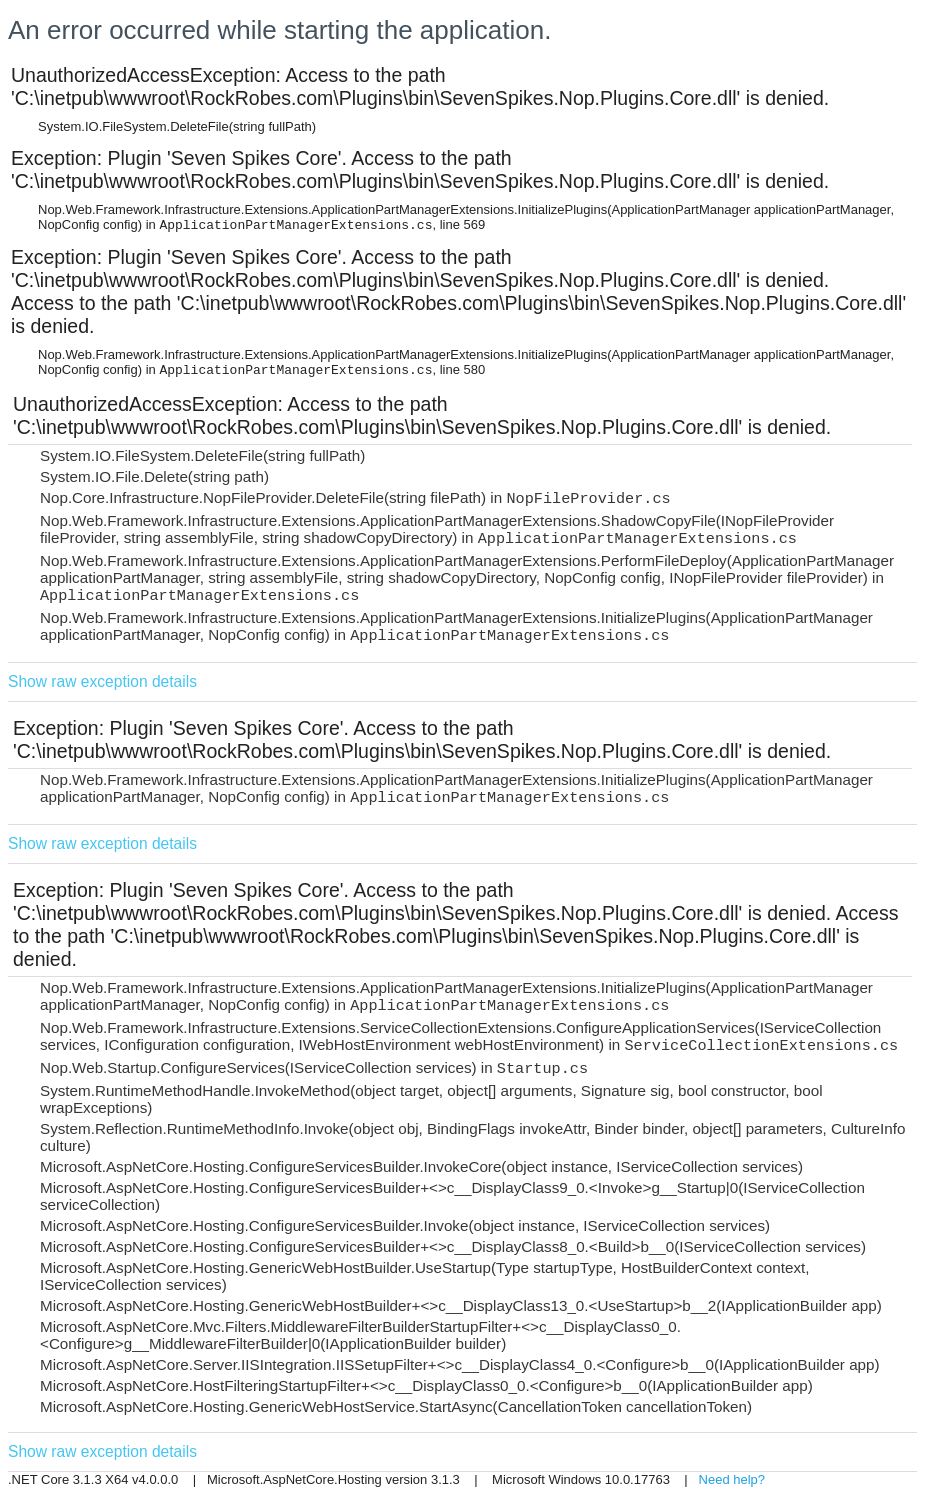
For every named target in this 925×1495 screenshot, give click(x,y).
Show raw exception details (102, 681)
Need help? (732, 1479)
